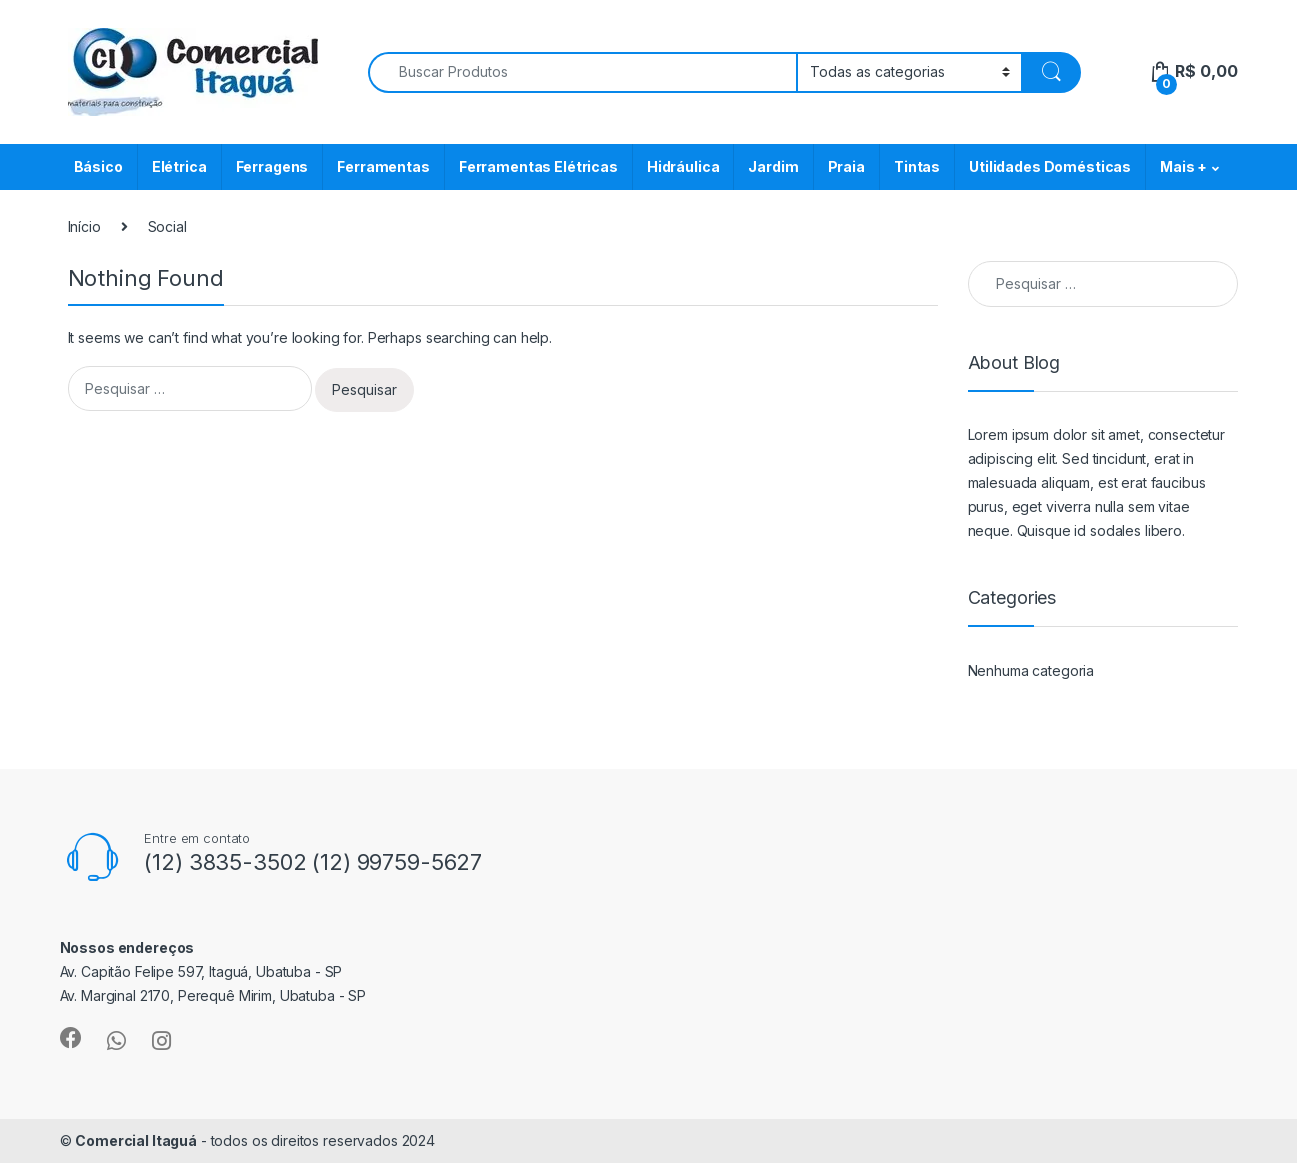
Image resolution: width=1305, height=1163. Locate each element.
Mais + (1183, 166)
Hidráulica (683, 166)
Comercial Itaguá (136, 1140)
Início (84, 226)
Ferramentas (383, 166)
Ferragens (272, 166)
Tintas (917, 166)
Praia (846, 166)
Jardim (773, 166)
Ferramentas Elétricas (538, 166)
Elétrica (179, 166)
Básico (98, 166)
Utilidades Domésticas (1050, 166)
